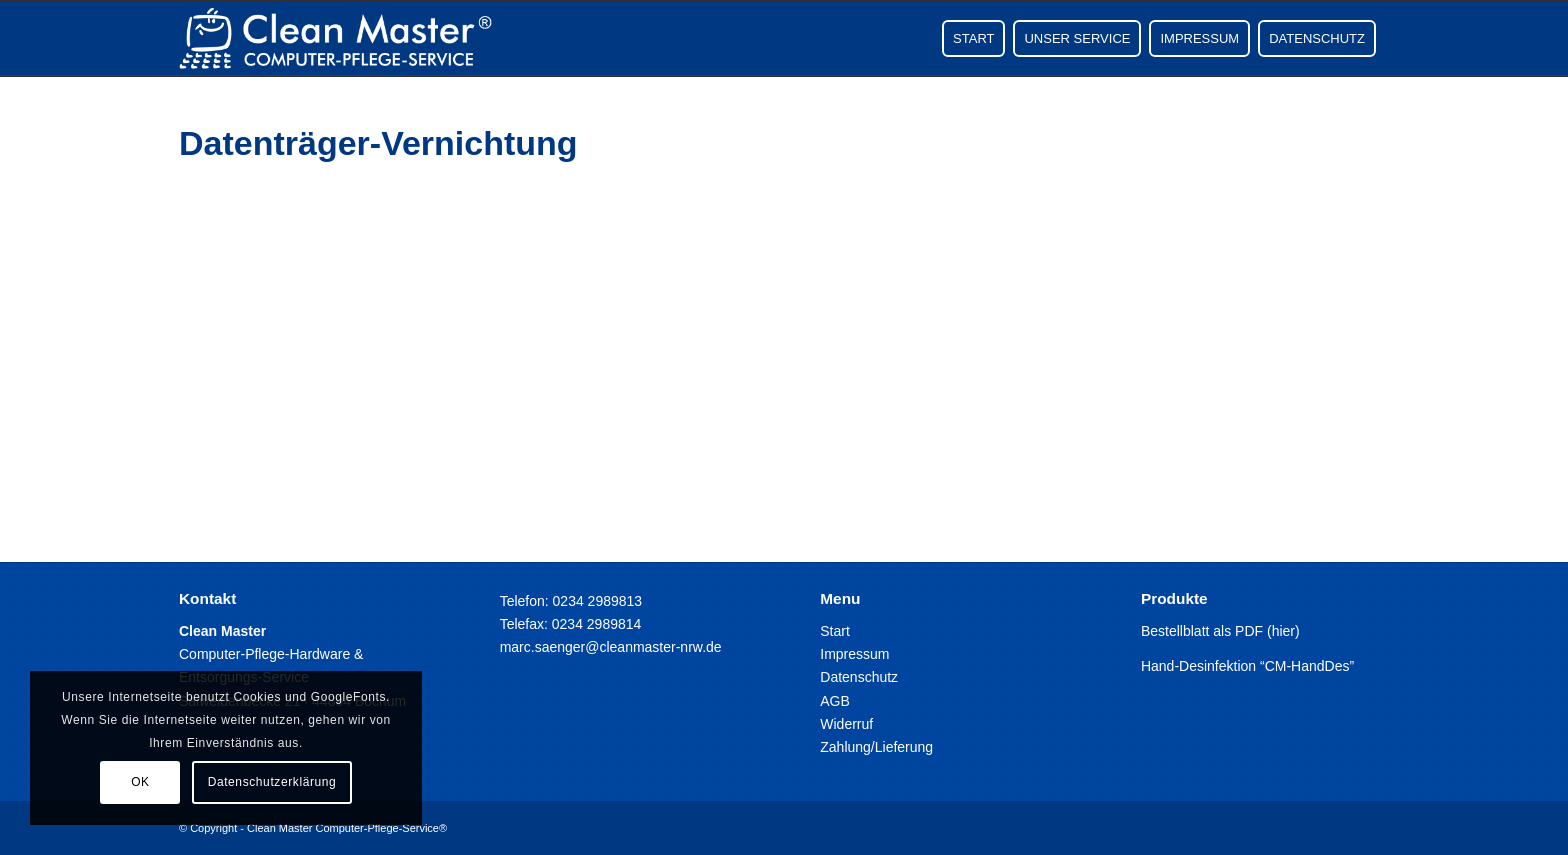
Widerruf (846, 724)
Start (835, 631)
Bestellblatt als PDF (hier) (1220, 631)
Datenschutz (859, 677)
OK (140, 782)
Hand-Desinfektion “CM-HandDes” (1247, 666)
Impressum (854, 654)
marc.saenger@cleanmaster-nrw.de (611, 647)
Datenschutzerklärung (272, 782)
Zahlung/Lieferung (876, 747)
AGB (835, 701)
